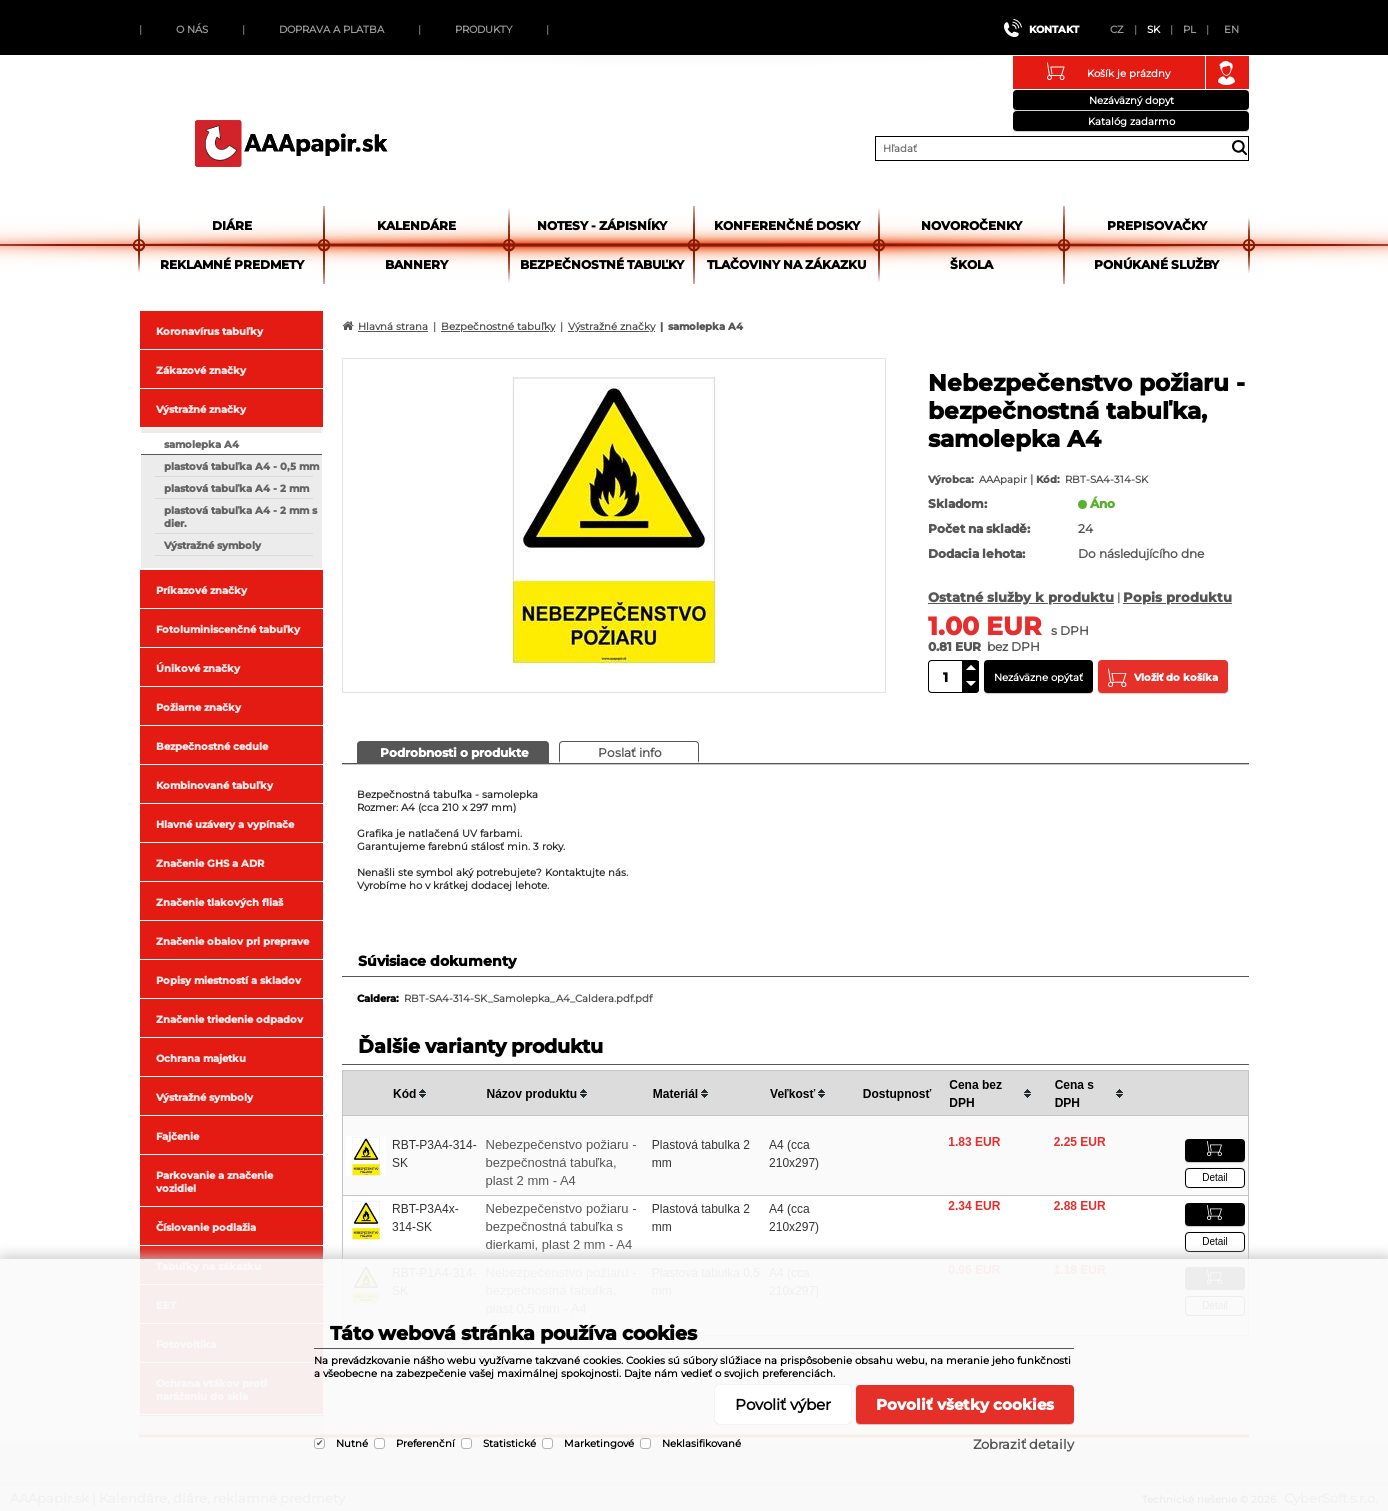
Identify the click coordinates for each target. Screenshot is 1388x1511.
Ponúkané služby (1156, 264)
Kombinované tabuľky (214, 785)
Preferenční (425, 1443)
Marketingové (599, 1443)
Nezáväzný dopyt (1131, 100)
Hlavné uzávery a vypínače (225, 824)
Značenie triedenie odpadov (229, 1019)
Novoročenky (971, 225)
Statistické (509, 1443)
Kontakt (1054, 29)
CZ (1117, 29)
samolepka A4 (201, 444)
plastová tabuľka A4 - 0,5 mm (241, 466)
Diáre (232, 225)
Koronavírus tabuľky (209, 331)
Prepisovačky (1157, 225)
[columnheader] (436, 1093)
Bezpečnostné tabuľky (602, 264)
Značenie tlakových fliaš (219, 902)
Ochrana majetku (201, 1058)
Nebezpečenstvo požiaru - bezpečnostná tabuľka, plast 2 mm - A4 (561, 1162)
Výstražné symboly (212, 545)
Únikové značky (198, 668)
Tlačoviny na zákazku (786, 264)
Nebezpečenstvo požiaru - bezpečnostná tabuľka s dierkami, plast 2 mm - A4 (561, 1226)
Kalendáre (416, 225)
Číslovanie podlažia (206, 1227)
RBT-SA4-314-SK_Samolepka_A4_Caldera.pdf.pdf (528, 998)
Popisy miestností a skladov (228, 980)
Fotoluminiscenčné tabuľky (228, 629)
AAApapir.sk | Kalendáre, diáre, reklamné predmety (291, 143)
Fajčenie (177, 1136)
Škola (971, 264)
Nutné (352, 1443)
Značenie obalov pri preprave (232, 941)
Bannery (416, 264)
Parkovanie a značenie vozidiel (214, 1182)
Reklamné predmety (232, 264)
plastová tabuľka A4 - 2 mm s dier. (240, 517)
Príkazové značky (201, 590)
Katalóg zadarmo (1131, 121)
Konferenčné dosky (787, 225)
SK (1153, 29)
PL (1189, 29)
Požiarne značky (198, 707)
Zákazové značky (201, 370)
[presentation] (453, 751)
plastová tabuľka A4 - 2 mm (236, 488)
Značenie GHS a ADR (210, 863)
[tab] (453, 752)
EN (1231, 29)
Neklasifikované (701, 1443)
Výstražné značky (201, 409)
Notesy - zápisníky (602, 225)
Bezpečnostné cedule (212, 746)
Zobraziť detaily (1023, 1444)
